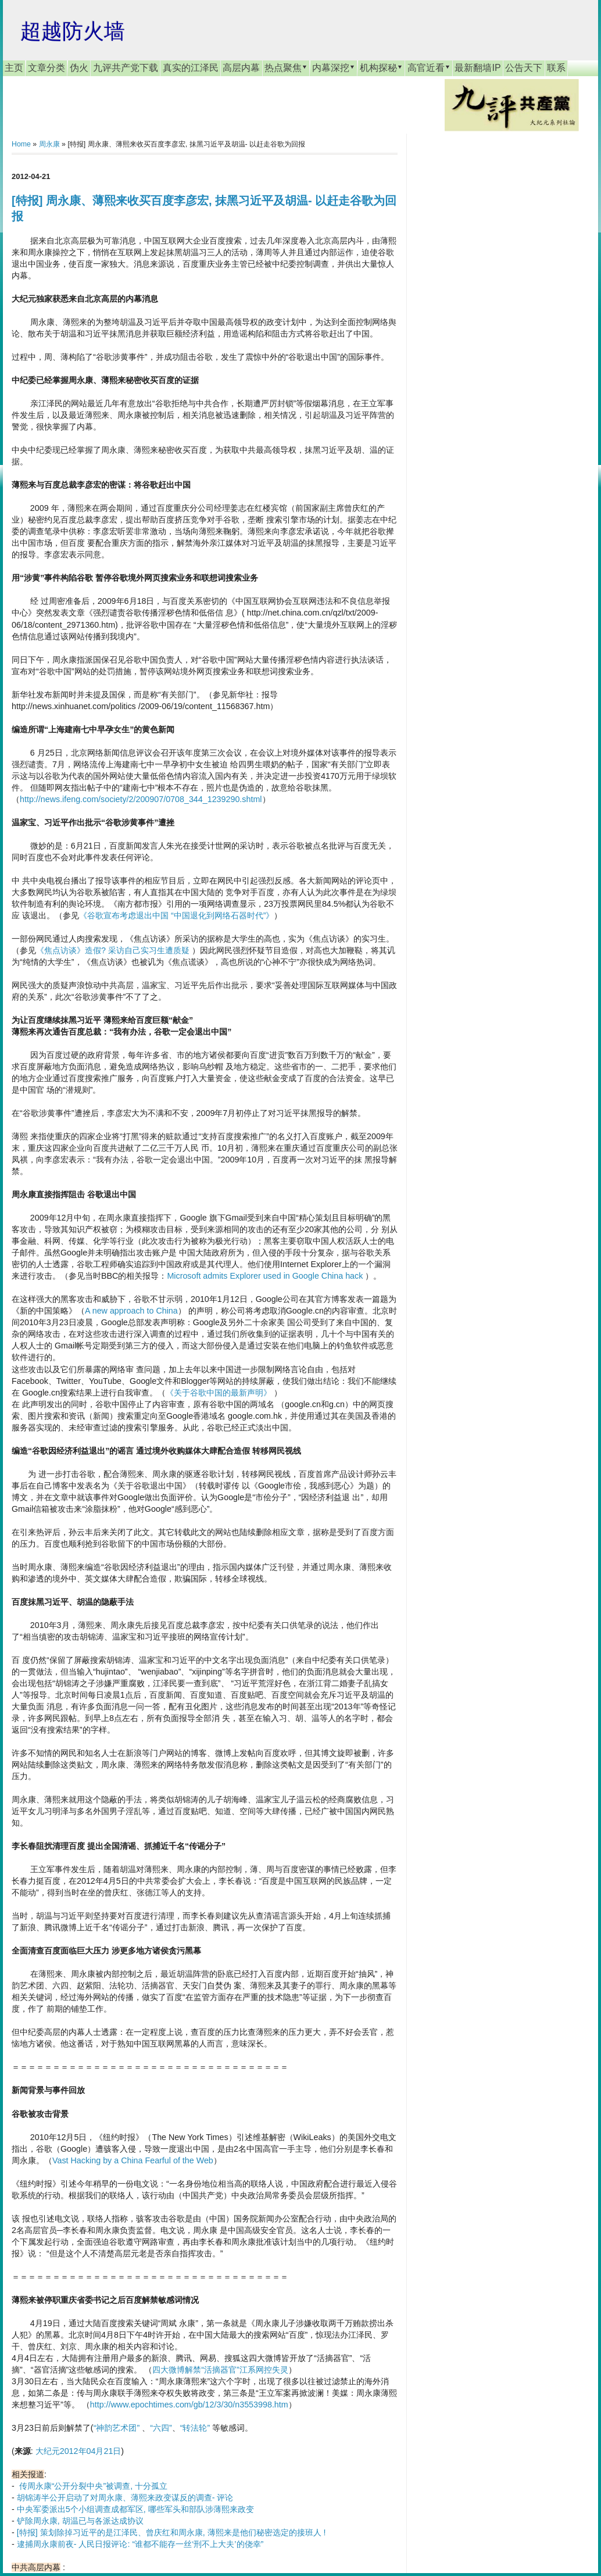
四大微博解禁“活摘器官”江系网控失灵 (220, 2369)
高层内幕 (241, 68)
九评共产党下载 (125, 68)
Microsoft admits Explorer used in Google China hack (265, 1275)
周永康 (49, 144)
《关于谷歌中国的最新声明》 (218, 1392)
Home (21, 144)
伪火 (79, 68)
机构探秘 (381, 67)
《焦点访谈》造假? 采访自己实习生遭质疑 (112, 950)
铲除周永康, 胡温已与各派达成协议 (80, 2520)
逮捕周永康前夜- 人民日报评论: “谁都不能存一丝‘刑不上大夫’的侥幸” (140, 2544)
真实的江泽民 (191, 68)
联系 (556, 68)
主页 (14, 68)
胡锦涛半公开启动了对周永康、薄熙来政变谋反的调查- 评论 (125, 2497)
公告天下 (523, 68)
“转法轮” (195, 2427)
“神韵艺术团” (117, 2427)
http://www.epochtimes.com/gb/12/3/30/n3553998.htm (189, 2404)
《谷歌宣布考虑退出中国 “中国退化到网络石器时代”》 (176, 915)
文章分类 (46, 68)
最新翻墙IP (477, 68)
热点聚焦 (285, 67)
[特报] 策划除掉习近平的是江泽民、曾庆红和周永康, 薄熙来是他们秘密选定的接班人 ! (171, 2532)
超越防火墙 (72, 31)
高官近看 (428, 67)
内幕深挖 (333, 67)
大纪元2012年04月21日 (78, 2451)
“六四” (161, 2427)
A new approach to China (131, 1310)
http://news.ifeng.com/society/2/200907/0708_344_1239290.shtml (141, 799)
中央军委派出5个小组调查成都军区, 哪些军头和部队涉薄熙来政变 (135, 2509)
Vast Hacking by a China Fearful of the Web (132, 2160)
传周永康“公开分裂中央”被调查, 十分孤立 (93, 2486)
